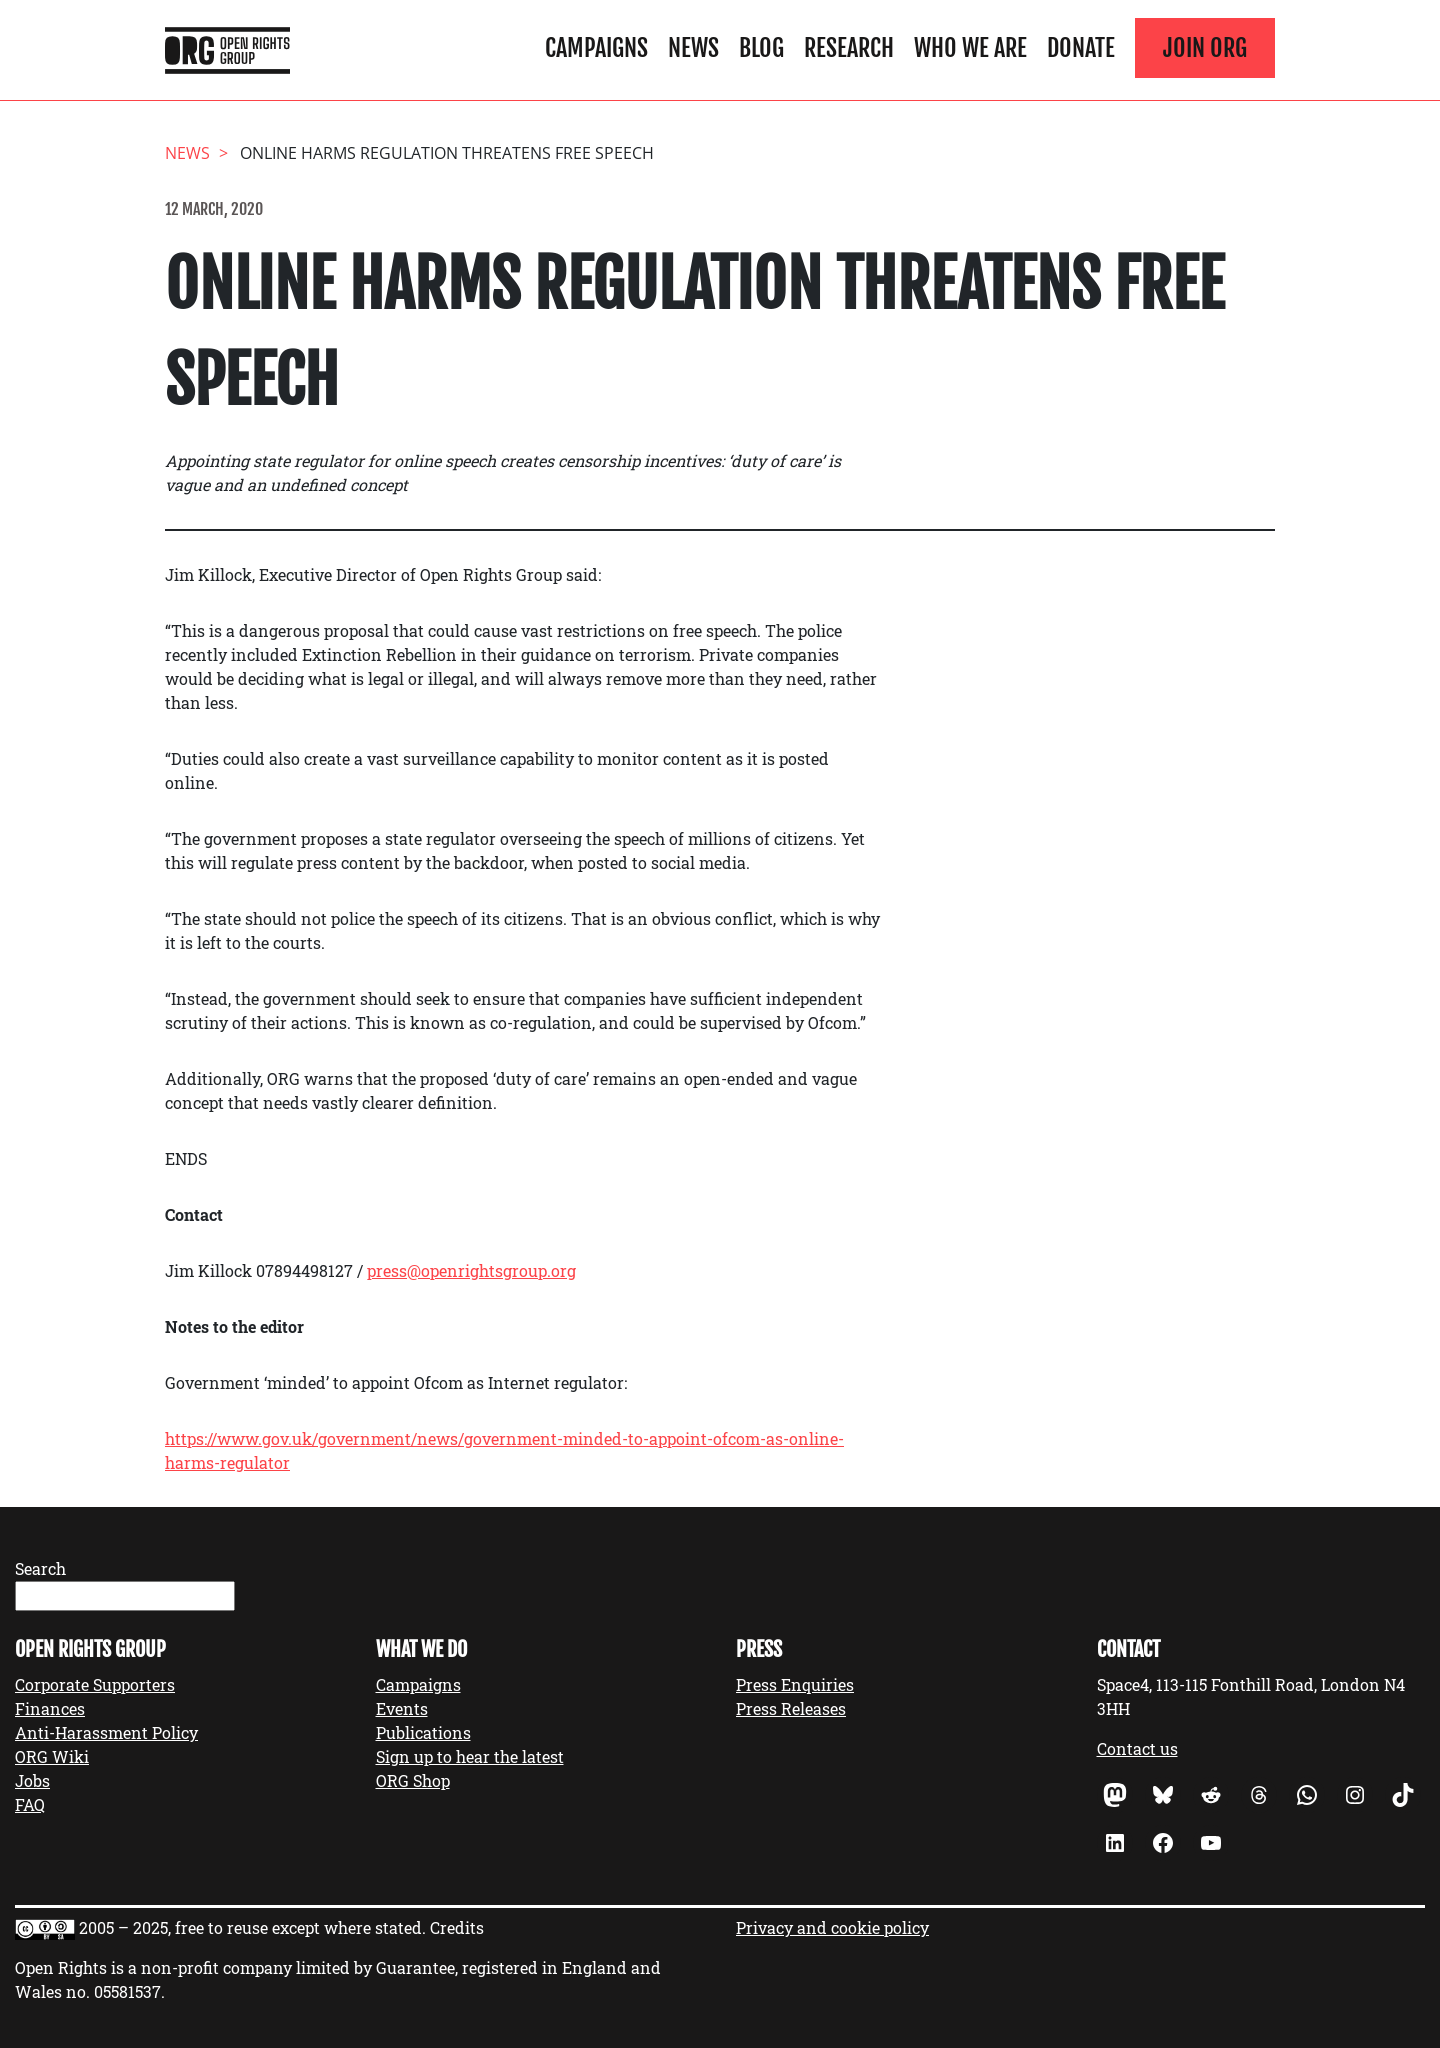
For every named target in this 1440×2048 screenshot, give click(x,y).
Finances (50, 1708)
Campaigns (596, 48)
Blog (761, 48)
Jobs (32, 1780)
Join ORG (1205, 48)
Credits (457, 1927)
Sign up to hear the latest (470, 1756)
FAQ (30, 1804)
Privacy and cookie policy (832, 1927)
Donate (1081, 48)
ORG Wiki (52, 1756)
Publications (423, 1732)
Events (402, 1708)
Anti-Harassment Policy (106, 1732)
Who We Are (970, 48)
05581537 (127, 1991)
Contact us (1137, 1748)
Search (40, 1568)
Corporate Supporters (95, 1684)
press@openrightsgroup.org (471, 1270)
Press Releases (791, 1708)
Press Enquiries (795, 1684)
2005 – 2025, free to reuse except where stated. (252, 1927)
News (693, 48)
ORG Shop (413, 1780)
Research (849, 48)
